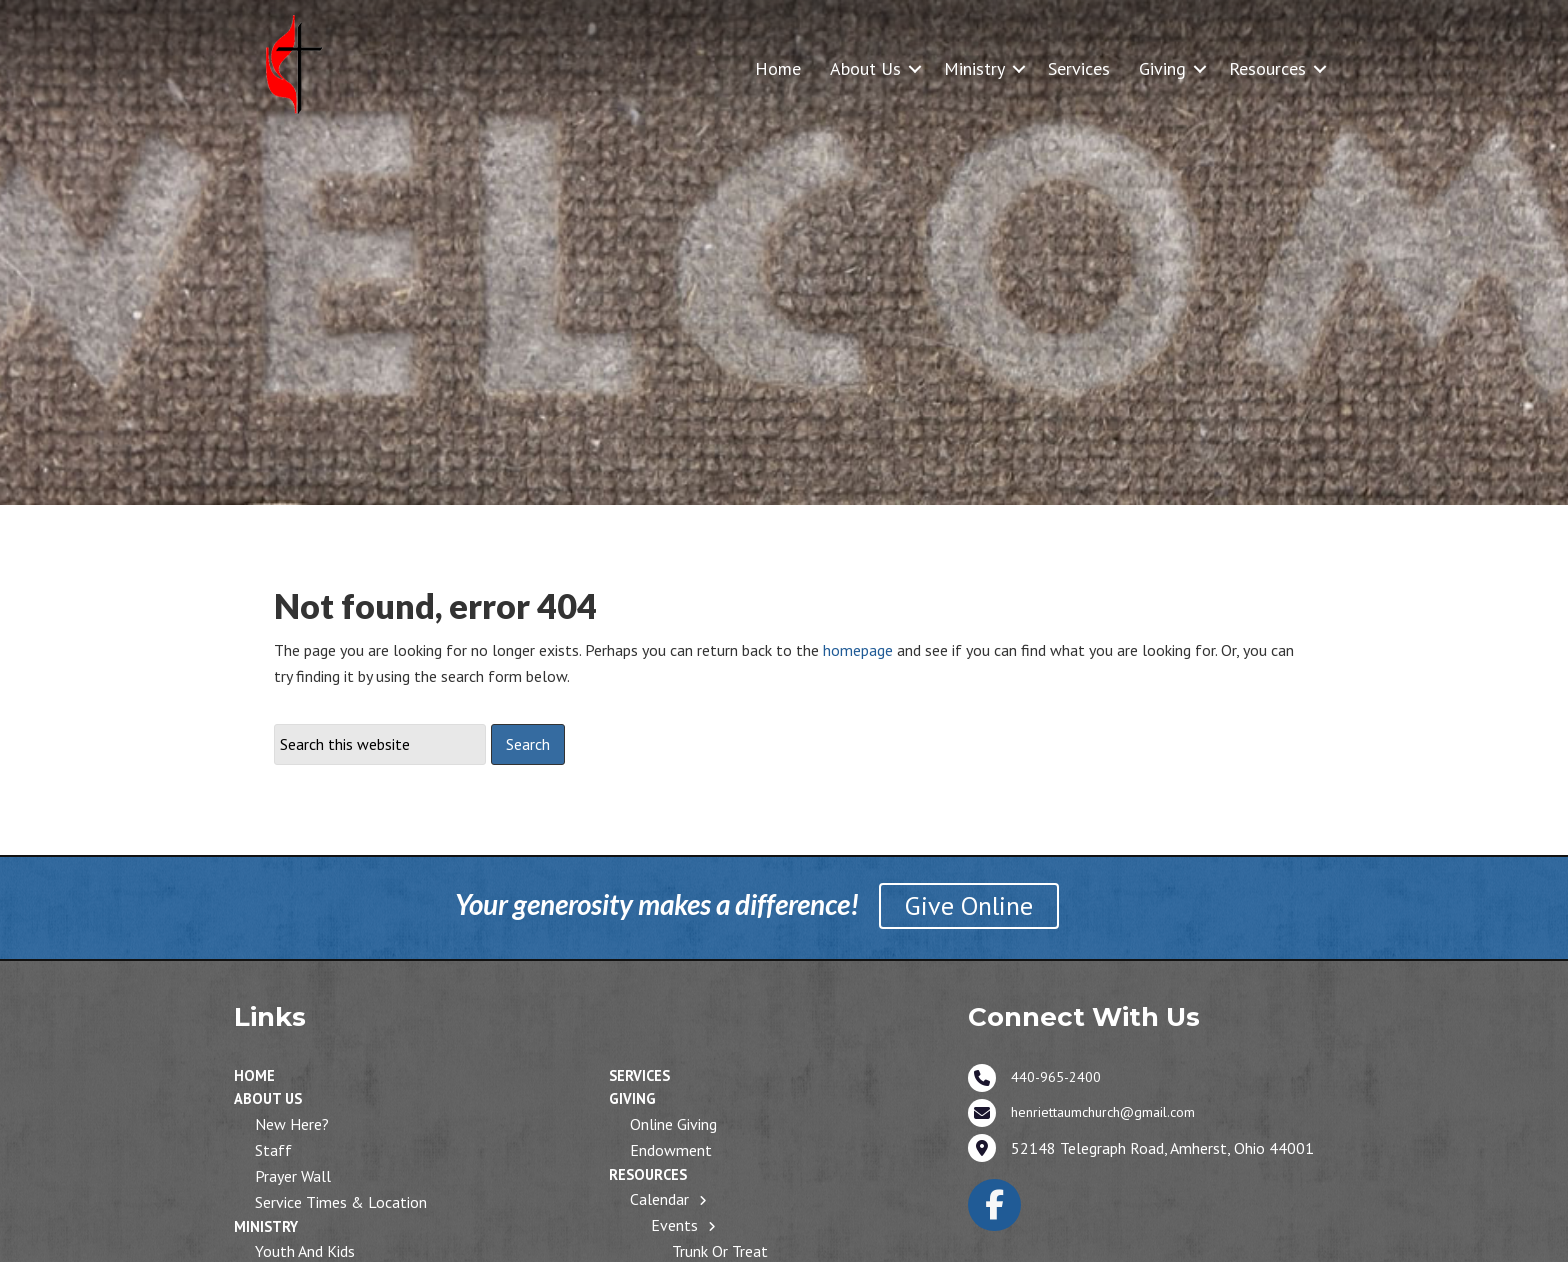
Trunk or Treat (720, 1251)
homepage (858, 650)
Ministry (974, 68)
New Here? (292, 1124)
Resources (1267, 68)
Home (778, 68)
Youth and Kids (305, 1251)
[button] (915, 68)
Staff (273, 1150)
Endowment (671, 1150)
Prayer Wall (293, 1176)
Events (674, 1225)
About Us (865, 68)
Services (1079, 68)
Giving (1162, 68)
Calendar (659, 1199)
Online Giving (673, 1124)
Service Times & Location (341, 1202)
